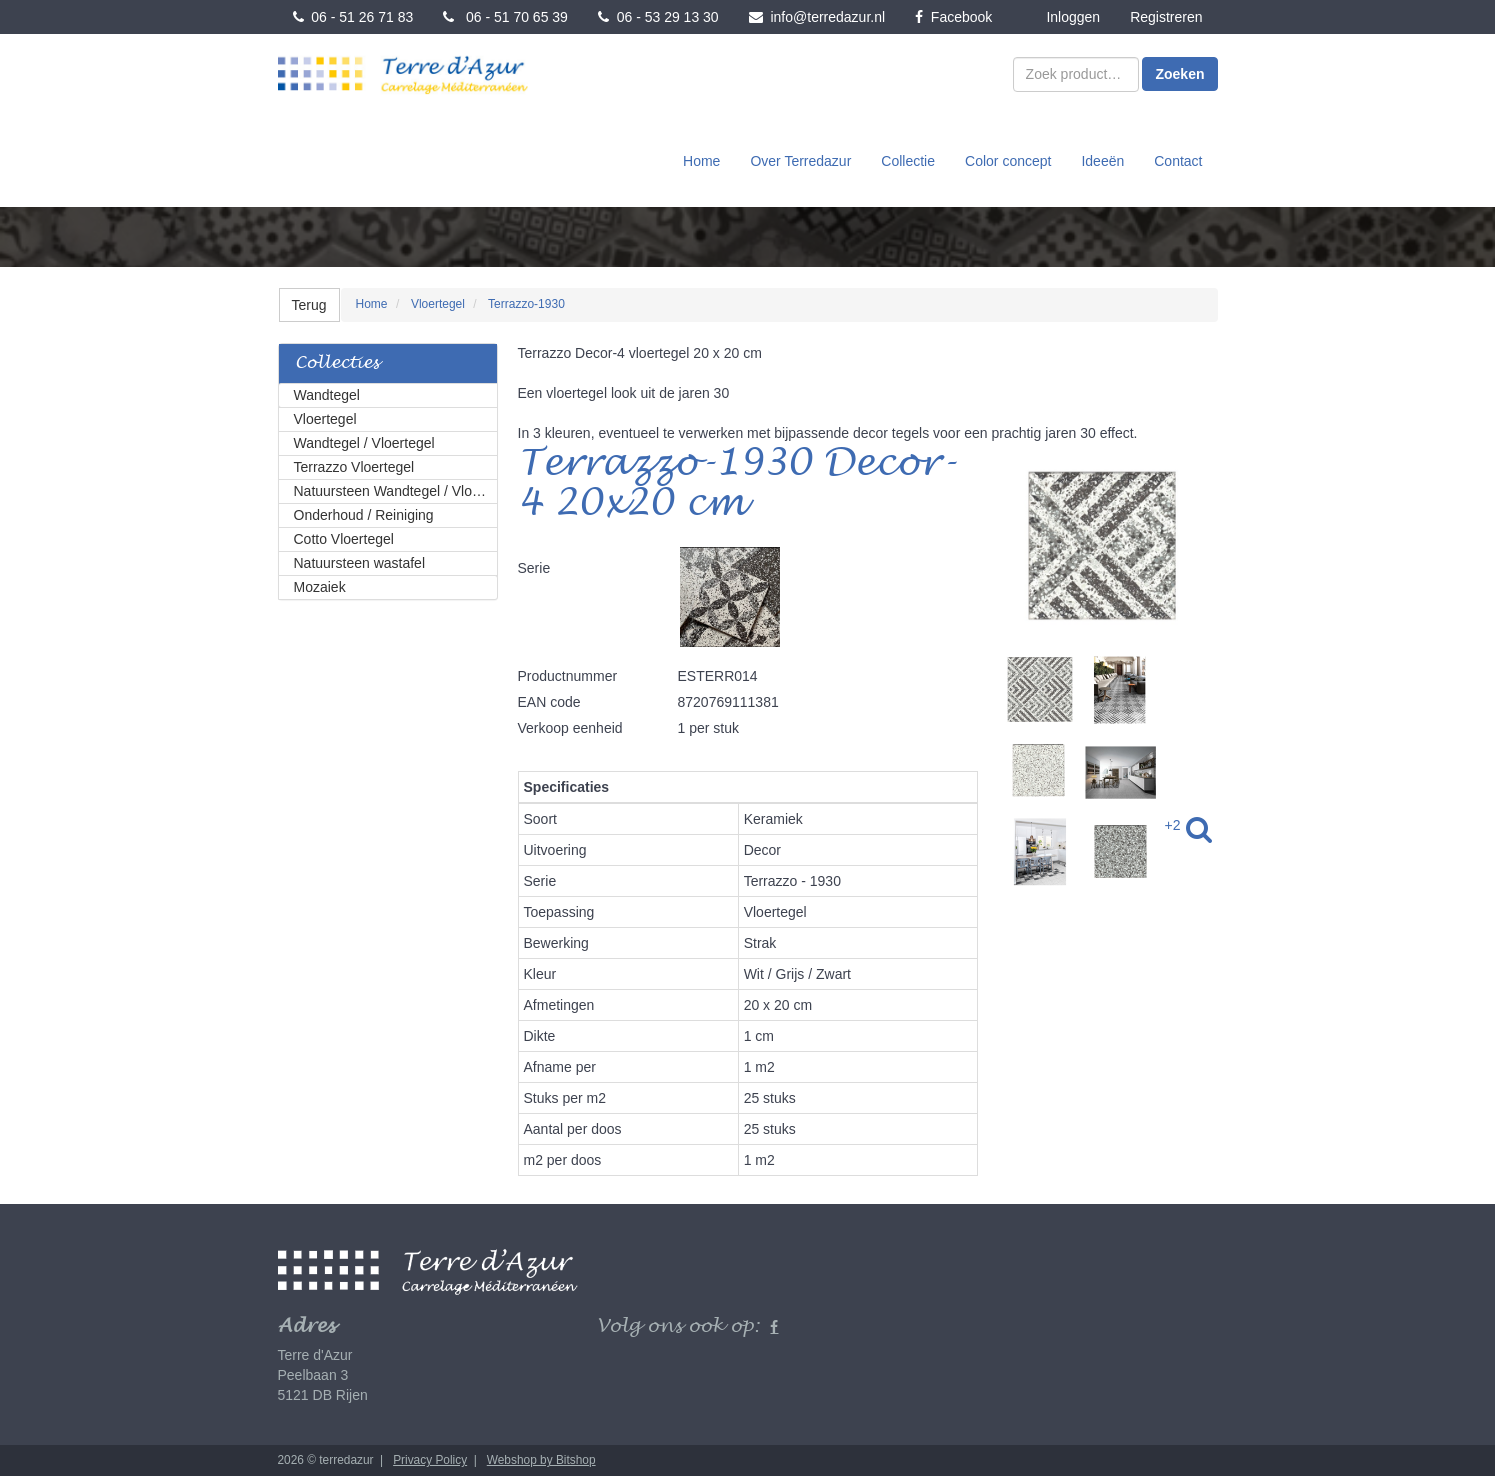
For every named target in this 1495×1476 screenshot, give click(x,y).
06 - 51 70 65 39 (505, 17)
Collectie (908, 161)
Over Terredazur (800, 161)
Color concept (1008, 161)
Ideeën (1102, 161)
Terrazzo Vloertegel (354, 467)
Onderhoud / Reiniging (364, 515)
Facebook (953, 17)
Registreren (1166, 17)
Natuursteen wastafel (360, 563)
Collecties (337, 363)
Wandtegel (327, 395)
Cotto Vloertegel (344, 539)
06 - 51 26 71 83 (353, 17)
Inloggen (1073, 17)
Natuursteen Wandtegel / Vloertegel (396, 491)
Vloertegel (325, 419)
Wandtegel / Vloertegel (364, 443)
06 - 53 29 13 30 (658, 17)
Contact (1178, 161)
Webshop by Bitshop (541, 1460)
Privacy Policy (430, 1460)
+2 (1173, 825)
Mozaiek (320, 587)
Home (701, 161)
